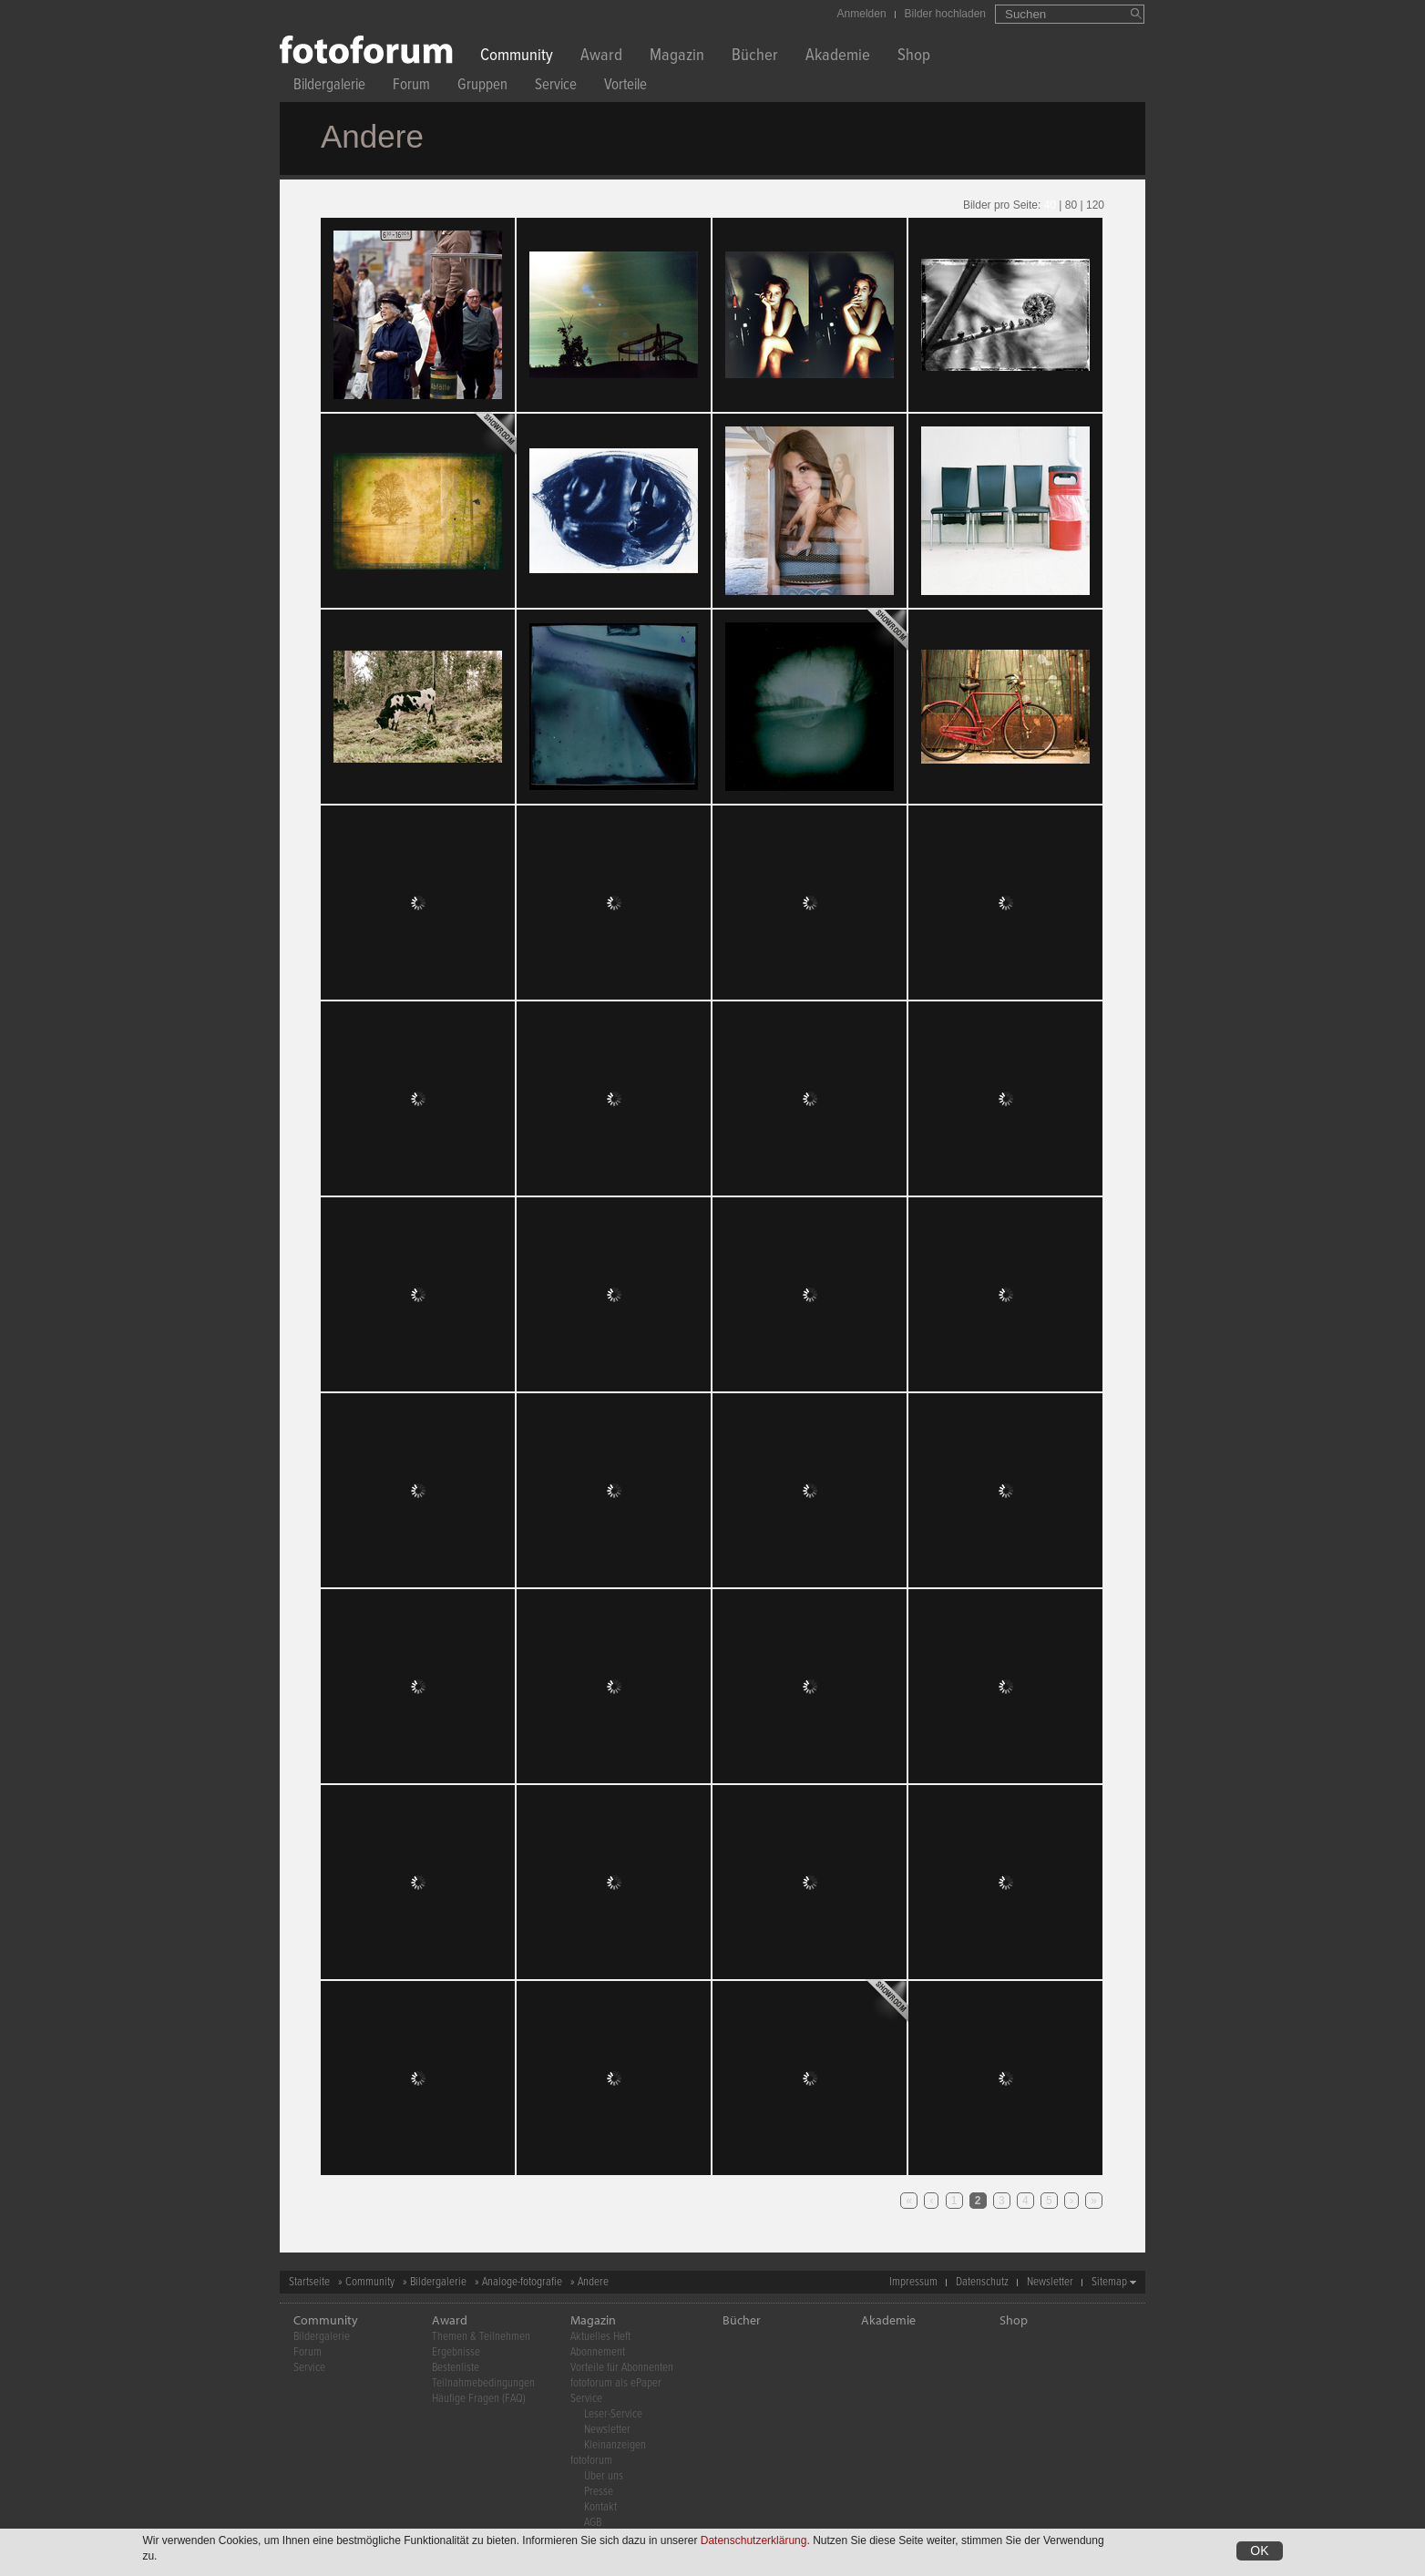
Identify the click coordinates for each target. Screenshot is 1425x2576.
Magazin (677, 57)
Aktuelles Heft (600, 2337)
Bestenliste (455, 2368)
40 (1050, 205)
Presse (598, 2491)
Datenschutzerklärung (754, 2540)
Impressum (913, 2282)
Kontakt (600, 2507)
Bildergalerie (329, 87)
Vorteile (625, 87)
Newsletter (1050, 2282)
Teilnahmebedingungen (483, 2383)
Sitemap (1109, 2282)
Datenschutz (982, 2282)
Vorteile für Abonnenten (621, 2368)
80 (1071, 205)
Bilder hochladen (945, 13)
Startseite (309, 2282)
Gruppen (482, 87)
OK (1259, 2550)
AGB (592, 2522)
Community (516, 57)
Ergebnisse (456, 2352)
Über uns (603, 2476)
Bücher (755, 57)
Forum (411, 87)
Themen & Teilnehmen (481, 2337)
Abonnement (597, 2352)
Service (556, 87)
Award (601, 57)
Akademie (837, 57)
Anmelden (862, 13)
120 (1095, 205)
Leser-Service (613, 2414)
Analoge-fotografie (522, 2282)
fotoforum (591, 2460)
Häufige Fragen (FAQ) (479, 2399)
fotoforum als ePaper (615, 2383)
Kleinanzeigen (615, 2445)
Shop (913, 57)
